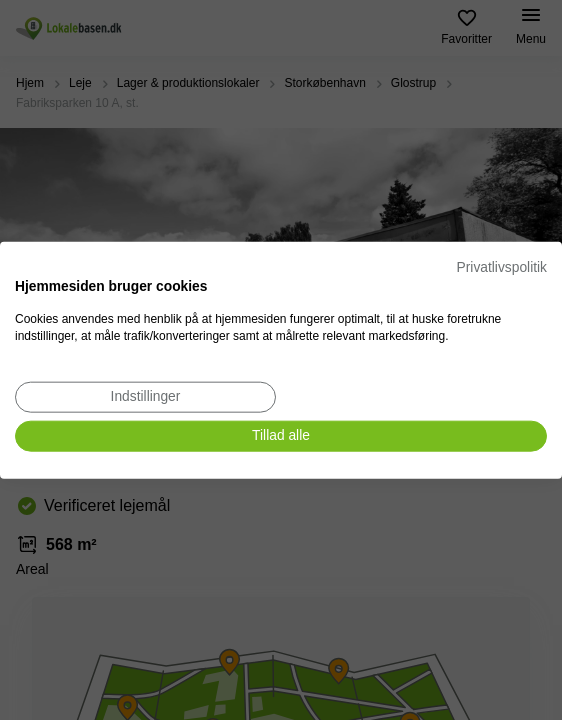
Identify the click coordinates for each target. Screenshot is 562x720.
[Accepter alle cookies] (281, 436)
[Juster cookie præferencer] (145, 397)
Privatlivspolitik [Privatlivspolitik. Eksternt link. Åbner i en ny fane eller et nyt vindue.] (502, 267)
